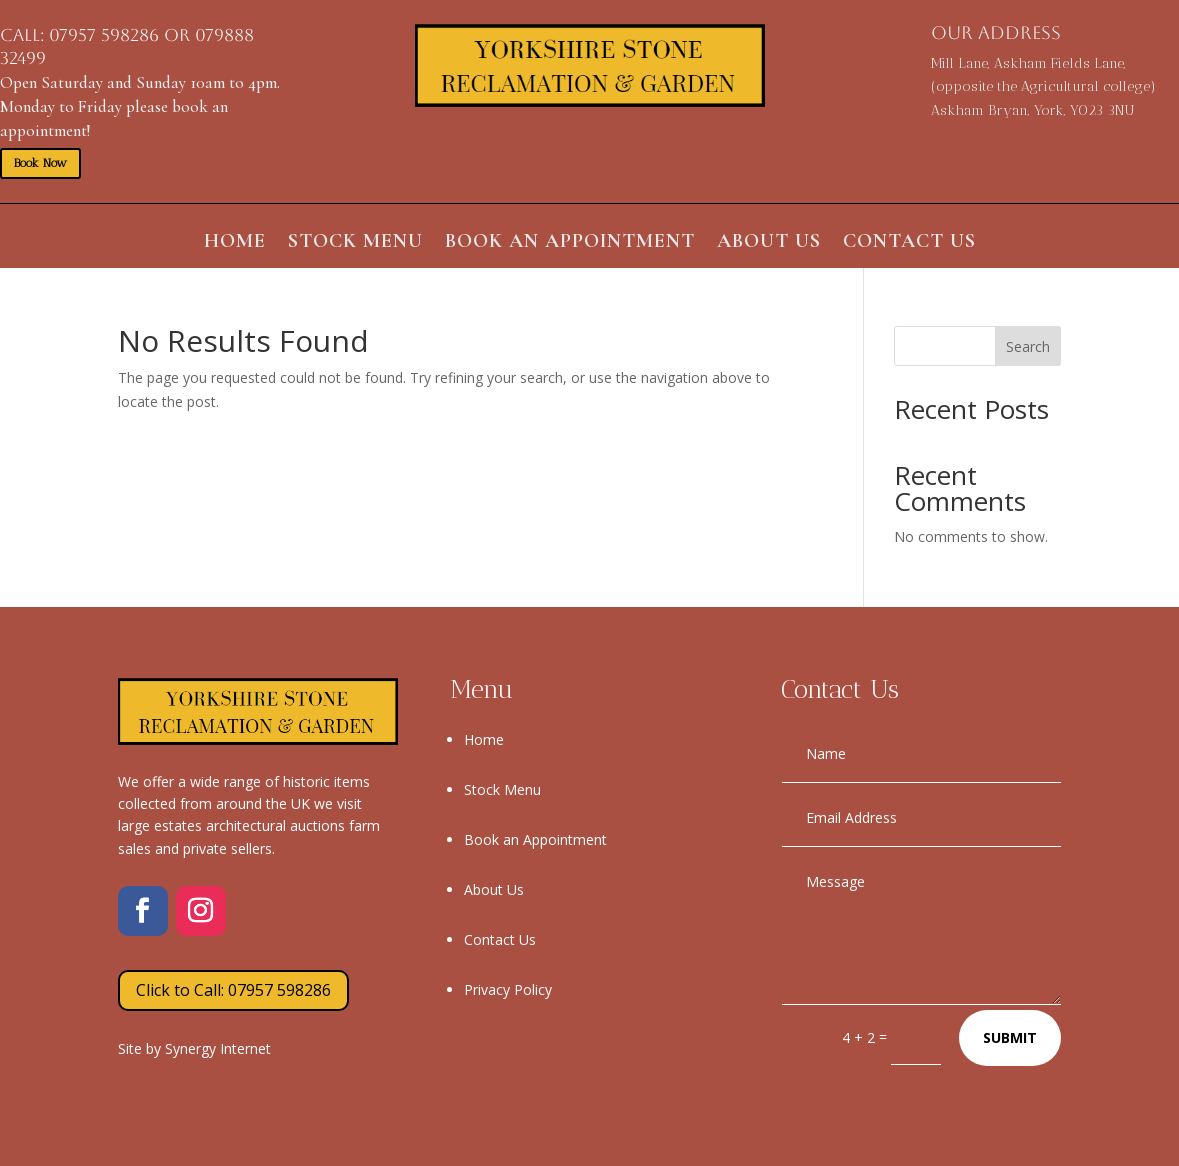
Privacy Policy (508, 989)
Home (235, 243)
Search (1028, 346)
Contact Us (909, 243)
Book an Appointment (570, 243)
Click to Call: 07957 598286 (233, 990)
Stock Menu (355, 243)
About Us (769, 243)
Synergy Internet (218, 1048)
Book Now (40, 163)
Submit (1010, 1037)
